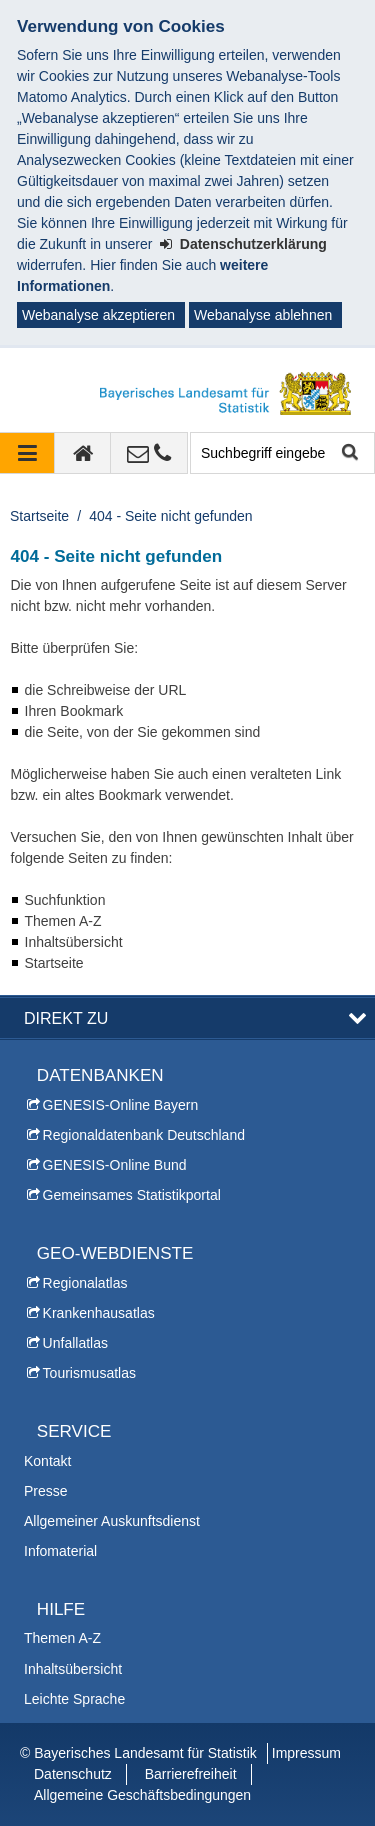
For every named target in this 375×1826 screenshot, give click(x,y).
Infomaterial (60, 1551)
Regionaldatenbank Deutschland (144, 1135)
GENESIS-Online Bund (115, 1165)
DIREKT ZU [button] (66, 1018)
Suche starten (348, 453)
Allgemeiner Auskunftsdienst (112, 1521)
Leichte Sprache (74, 1699)
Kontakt (47, 1461)
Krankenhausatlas (99, 1313)
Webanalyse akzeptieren (98, 315)
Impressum (306, 1753)
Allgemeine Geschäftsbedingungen (142, 1795)
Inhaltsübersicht (73, 1669)
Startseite (39, 516)
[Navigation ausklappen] (27, 453)
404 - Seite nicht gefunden (170, 516)
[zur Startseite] (83, 453)
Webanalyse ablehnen (263, 315)
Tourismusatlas (89, 1373)
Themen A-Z (62, 1638)
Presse (46, 1491)
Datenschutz (73, 1774)
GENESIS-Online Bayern (121, 1105)
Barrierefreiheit (191, 1774)
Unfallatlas (75, 1343)
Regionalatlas (85, 1283)
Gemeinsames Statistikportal (132, 1195)
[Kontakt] (149, 453)
